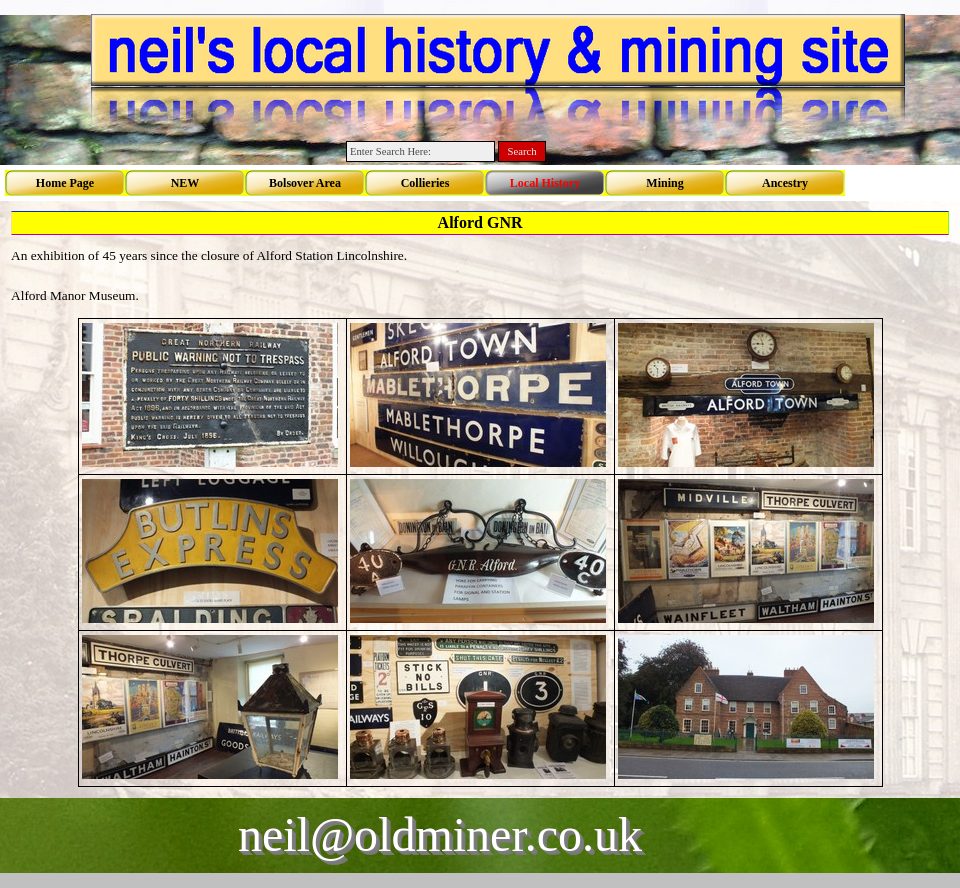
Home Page (65, 183)
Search (522, 151)
